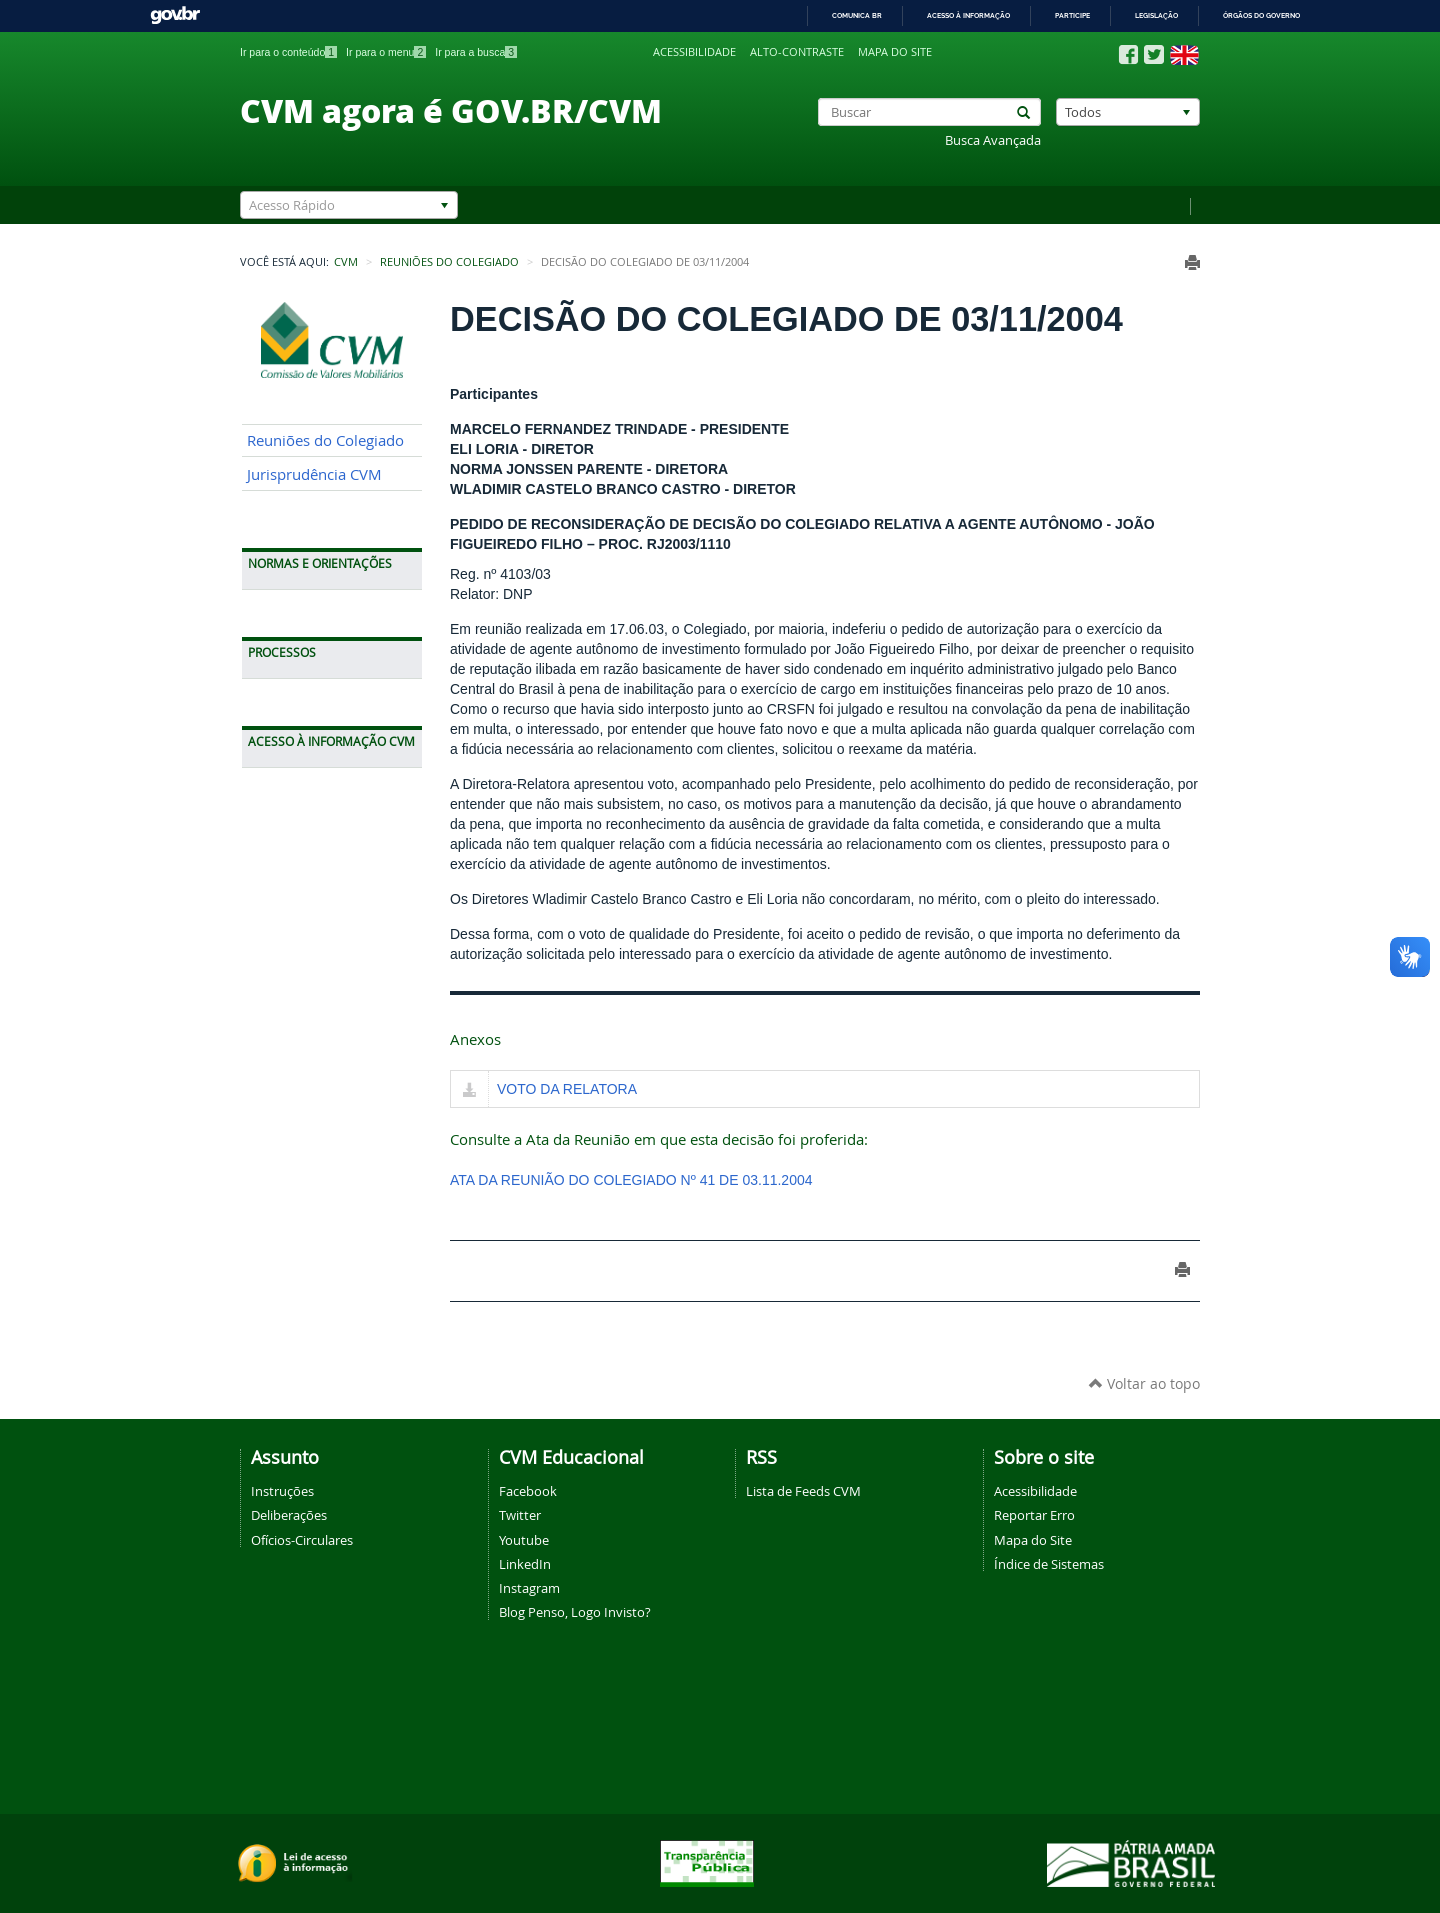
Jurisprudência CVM (314, 474)
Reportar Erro (1034, 1515)
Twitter (520, 1515)
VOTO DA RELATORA (567, 1089)
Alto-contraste (797, 52)
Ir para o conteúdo (288, 52)
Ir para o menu (386, 52)
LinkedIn (525, 1564)
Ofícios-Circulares (302, 1540)
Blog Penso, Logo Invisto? (575, 1612)
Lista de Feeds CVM (803, 1491)
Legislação (1156, 15)
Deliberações (289, 1515)
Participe (1072, 15)
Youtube (524, 1540)
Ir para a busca (476, 52)
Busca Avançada (993, 140)
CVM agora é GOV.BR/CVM (451, 110)
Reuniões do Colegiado (449, 262)
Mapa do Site (1033, 1540)
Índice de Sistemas (1049, 1564)
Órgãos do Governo (1261, 15)
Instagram (529, 1588)
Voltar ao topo (1144, 1383)
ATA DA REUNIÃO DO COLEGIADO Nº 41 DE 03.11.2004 (631, 1180)
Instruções (282, 1491)
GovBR (175, 15)
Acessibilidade (694, 52)
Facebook (528, 1491)
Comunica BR (857, 15)
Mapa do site (895, 52)
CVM (346, 262)
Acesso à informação (968, 15)
